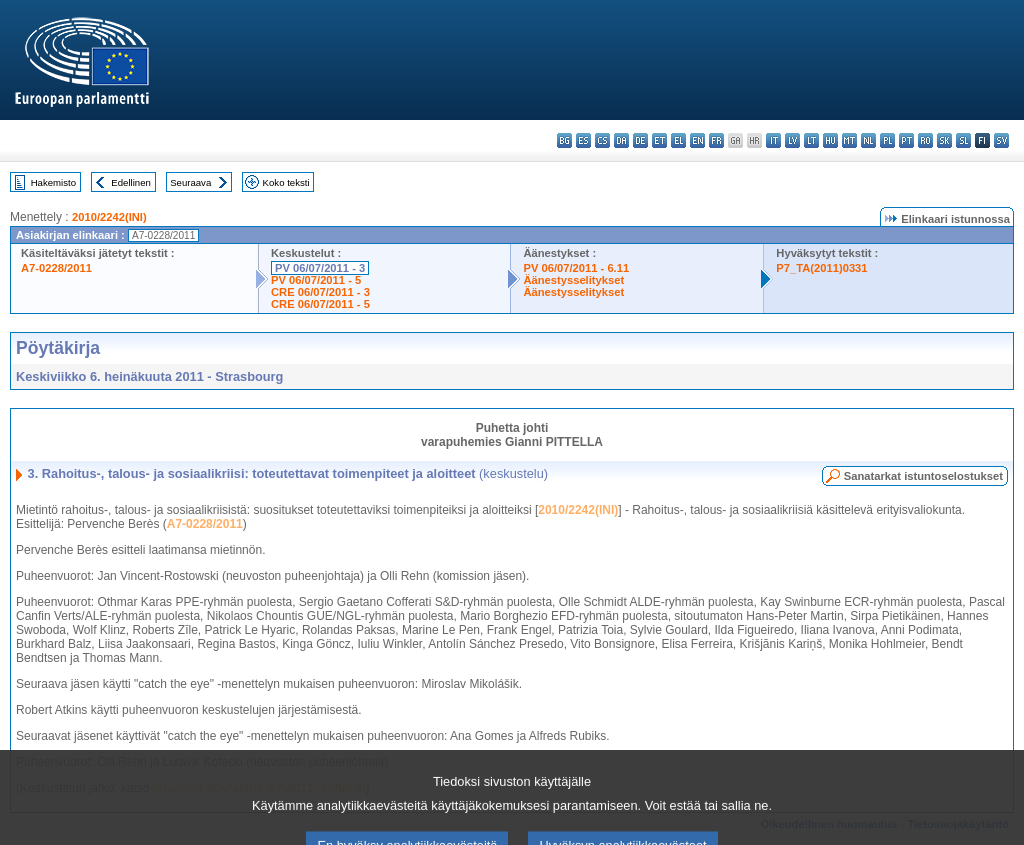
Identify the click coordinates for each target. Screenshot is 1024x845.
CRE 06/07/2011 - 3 (320, 292)
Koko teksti (286, 182)
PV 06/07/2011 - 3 (320, 268)
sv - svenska (1001, 140)
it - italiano (773, 140)
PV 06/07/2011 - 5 (316, 280)
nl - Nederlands (868, 140)
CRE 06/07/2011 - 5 (320, 304)
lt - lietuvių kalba (811, 140)
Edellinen (130, 182)
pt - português (906, 140)
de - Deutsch (640, 140)
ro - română (925, 140)
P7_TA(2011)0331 (821, 268)
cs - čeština (602, 140)
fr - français (716, 140)
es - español (583, 140)
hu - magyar (830, 140)
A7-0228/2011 (56, 268)
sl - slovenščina (963, 140)
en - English (697, 140)
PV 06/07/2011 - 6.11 (576, 268)
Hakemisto (53, 182)
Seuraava (190, 182)
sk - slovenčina (944, 140)
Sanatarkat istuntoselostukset (923, 476)
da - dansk (621, 140)
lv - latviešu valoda (792, 140)
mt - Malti (849, 140)
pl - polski (887, 140)
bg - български (564, 140)
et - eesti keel (659, 140)
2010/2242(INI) (109, 217)
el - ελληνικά (678, 140)
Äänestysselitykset (573, 280)
